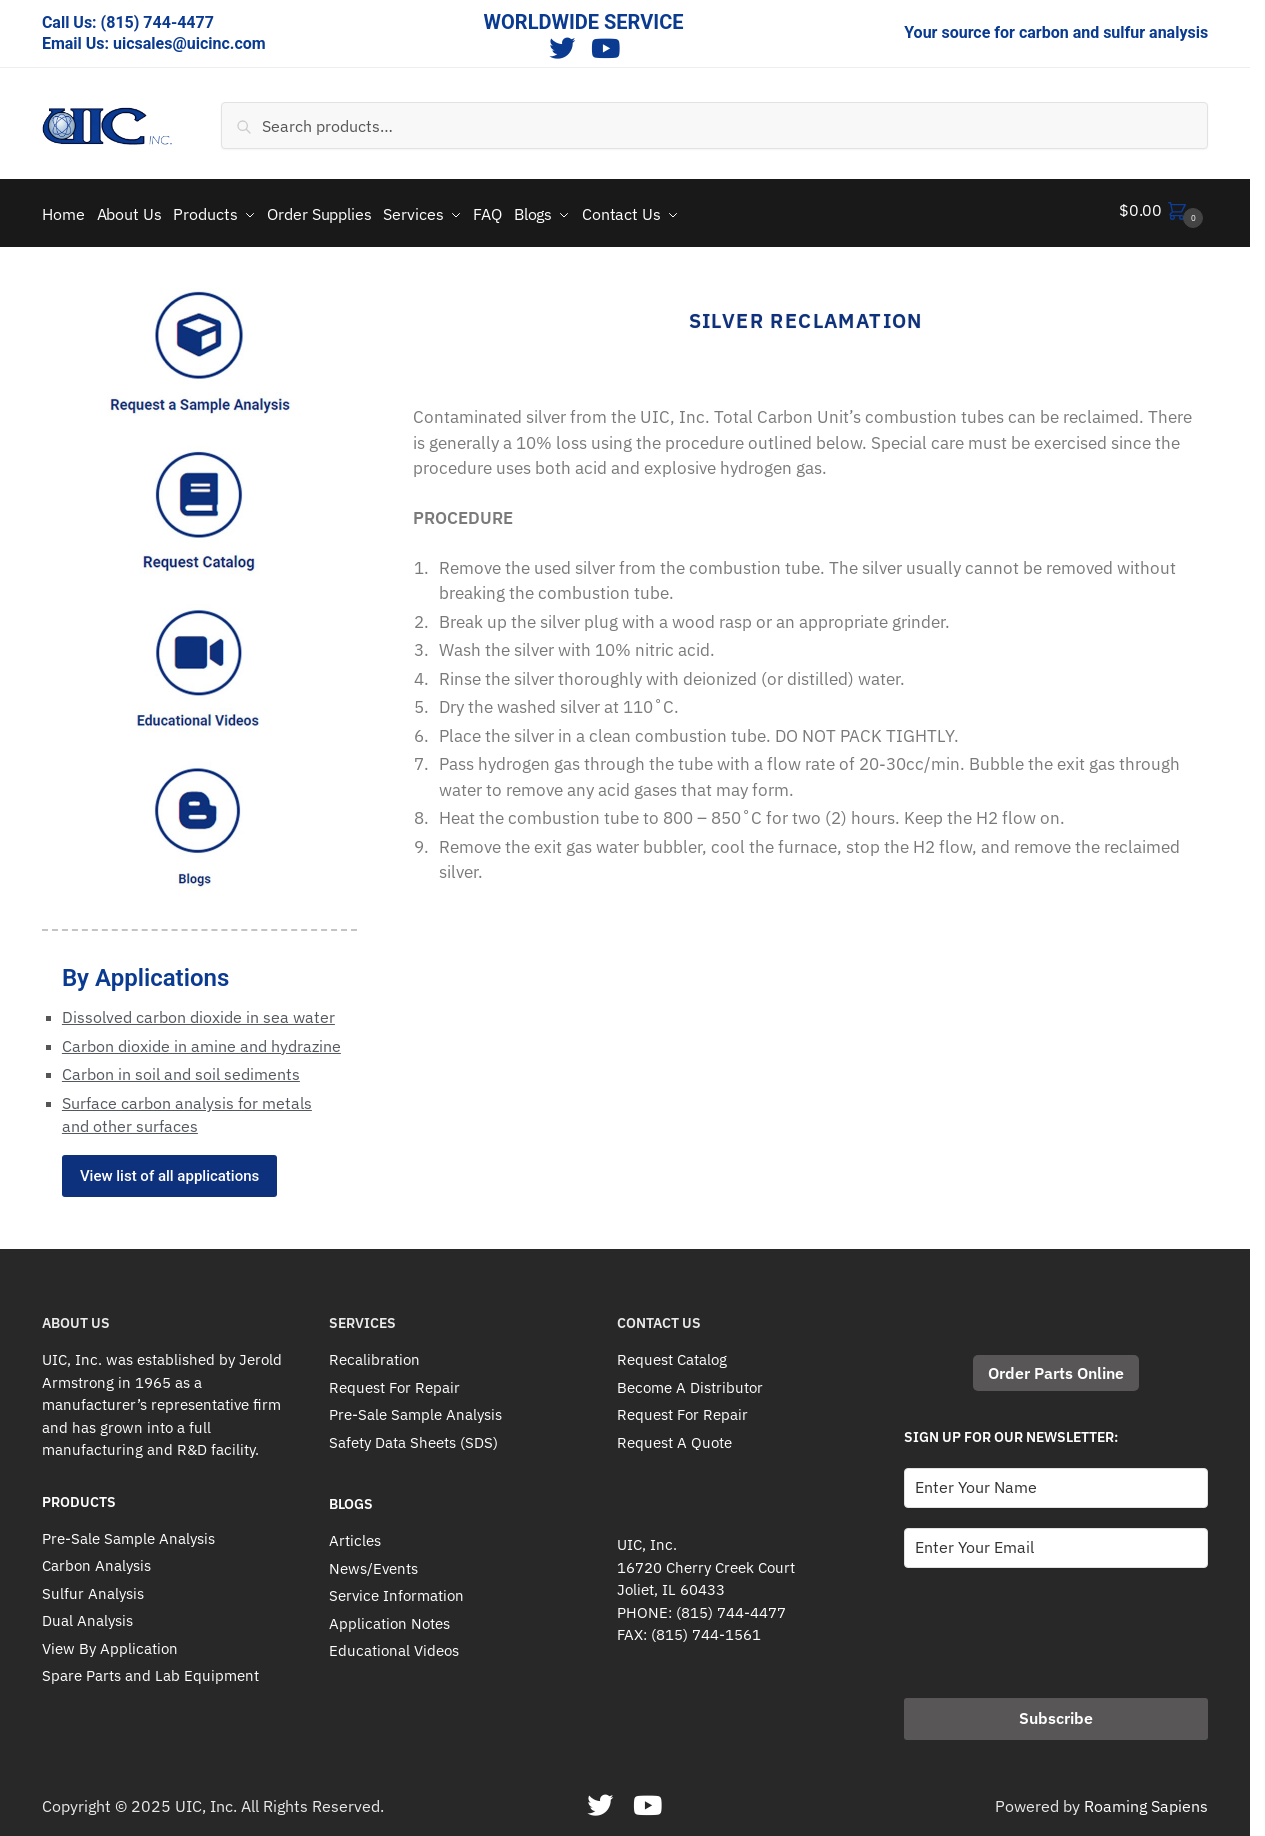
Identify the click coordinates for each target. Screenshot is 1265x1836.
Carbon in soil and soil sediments (181, 1067)
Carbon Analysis (96, 1558)
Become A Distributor (690, 1380)
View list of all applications (169, 1169)
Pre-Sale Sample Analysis (128, 1531)
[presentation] (1056, 1620)
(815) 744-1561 (706, 1627)
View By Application (110, 1641)
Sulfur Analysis (93, 1586)
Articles (355, 1533)
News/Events (373, 1561)
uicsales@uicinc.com (189, 43)
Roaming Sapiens (1146, 1799)
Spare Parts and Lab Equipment (150, 1668)
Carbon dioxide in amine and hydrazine (201, 1038)
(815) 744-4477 (157, 22)
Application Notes (389, 1616)
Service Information (396, 1588)
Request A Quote (674, 1435)
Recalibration (374, 1352)
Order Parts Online (1056, 1366)
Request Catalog (672, 1352)
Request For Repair (394, 1380)
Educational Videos (394, 1643)
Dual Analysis (87, 1613)
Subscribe (1056, 1711)
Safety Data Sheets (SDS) (413, 1435)
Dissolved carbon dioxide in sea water (198, 1010)
